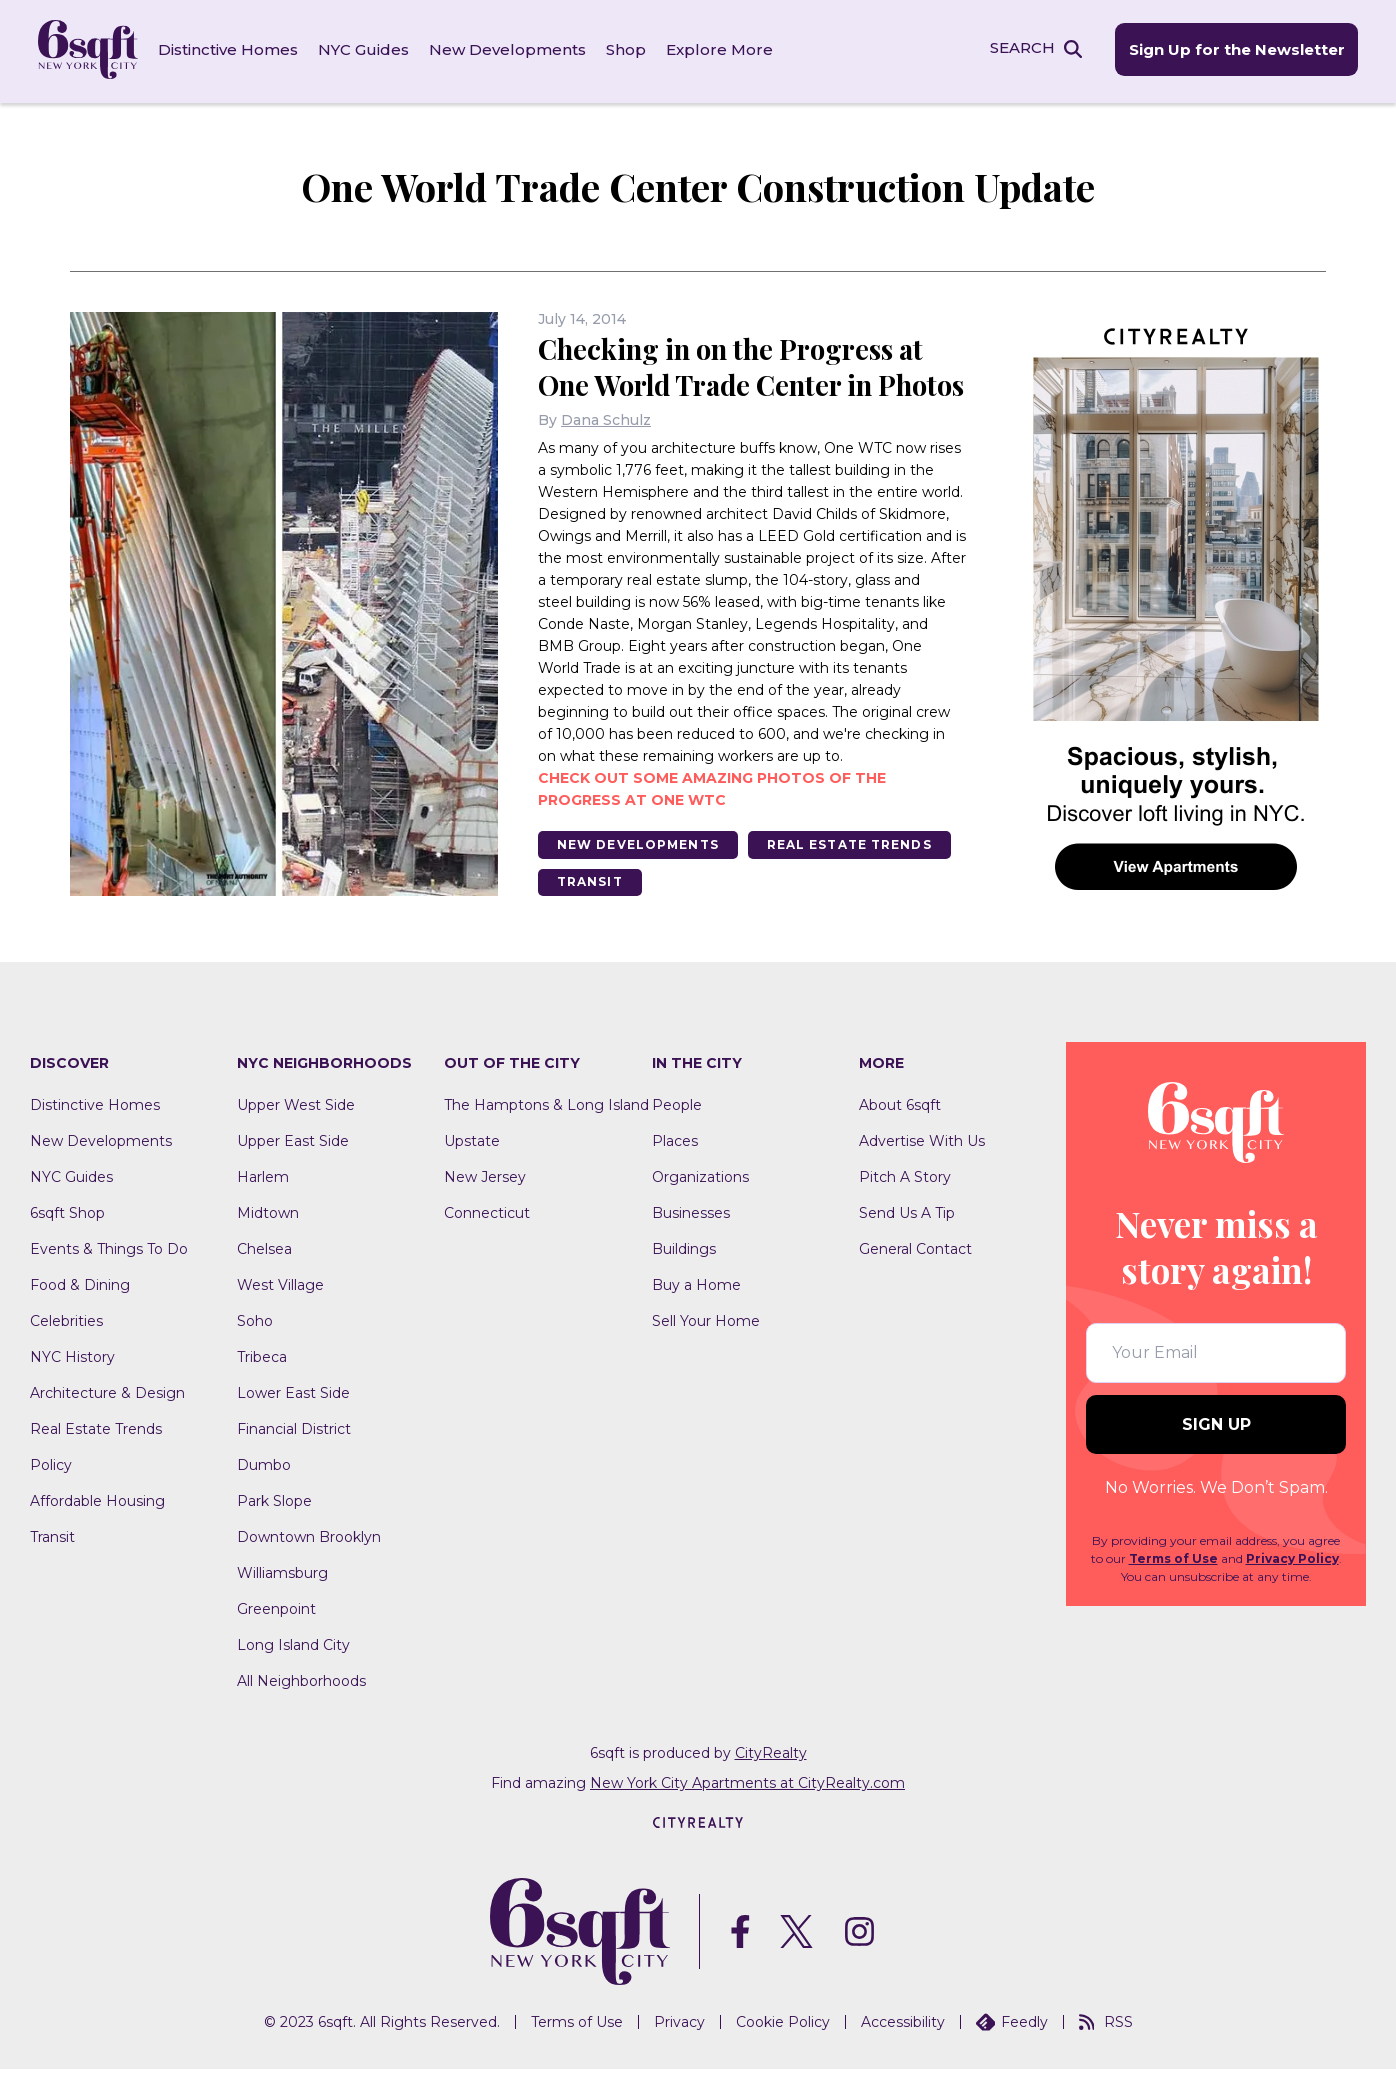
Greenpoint (276, 1617)
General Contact (915, 1257)
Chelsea (264, 1257)
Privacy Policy (1292, 1566)
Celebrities (66, 1329)
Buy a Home (696, 1293)
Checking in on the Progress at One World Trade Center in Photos (737, 381)
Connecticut (487, 1221)
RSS (1106, 2030)
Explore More (721, 49)
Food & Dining (80, 1293)
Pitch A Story (905, 1185)
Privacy (679, 2030)
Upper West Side (296, 1113)
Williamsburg (282, 1581)
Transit (591, 915)
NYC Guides (365, 49)
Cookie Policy (783, 2030)
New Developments (509, 49)
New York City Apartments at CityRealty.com (747, 1791)
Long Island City (293, 1653)
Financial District (294, 1437)
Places (675, 1149)
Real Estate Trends (855, 877)
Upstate (472, 1149)
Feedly (1012, 2030)
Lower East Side (293, 1401)
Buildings (684, 1257)
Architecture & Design (107, 1401)
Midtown (268, 1221)
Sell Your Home (706, 1329)
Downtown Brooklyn (309, 1545)
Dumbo (264, 1473)
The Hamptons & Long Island (546, 1113)
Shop (628, 49)
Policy (51, 1473)
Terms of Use (1173, 1566)
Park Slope (274, 1509)
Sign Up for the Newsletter (1234, 50)
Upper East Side (293, 1149)
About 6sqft (900, 1113)
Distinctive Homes (230, 49)
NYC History (72, 1365)
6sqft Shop (67, 1221)
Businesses (691, 1221)
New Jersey (485, 1185)
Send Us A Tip (907, 1221)
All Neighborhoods (301, 1689)
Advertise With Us (922, 1149)
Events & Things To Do (109, 1257)
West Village (280, 1293)
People (677, 1113)
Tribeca (262, 1365)
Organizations (700, 1185)
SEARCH (1019, 48)
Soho (255, 1329)
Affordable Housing (97, 1509)
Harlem (263, 1185)
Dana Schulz (606, 453)
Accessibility (903, 2030)
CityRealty (771, 1761)
